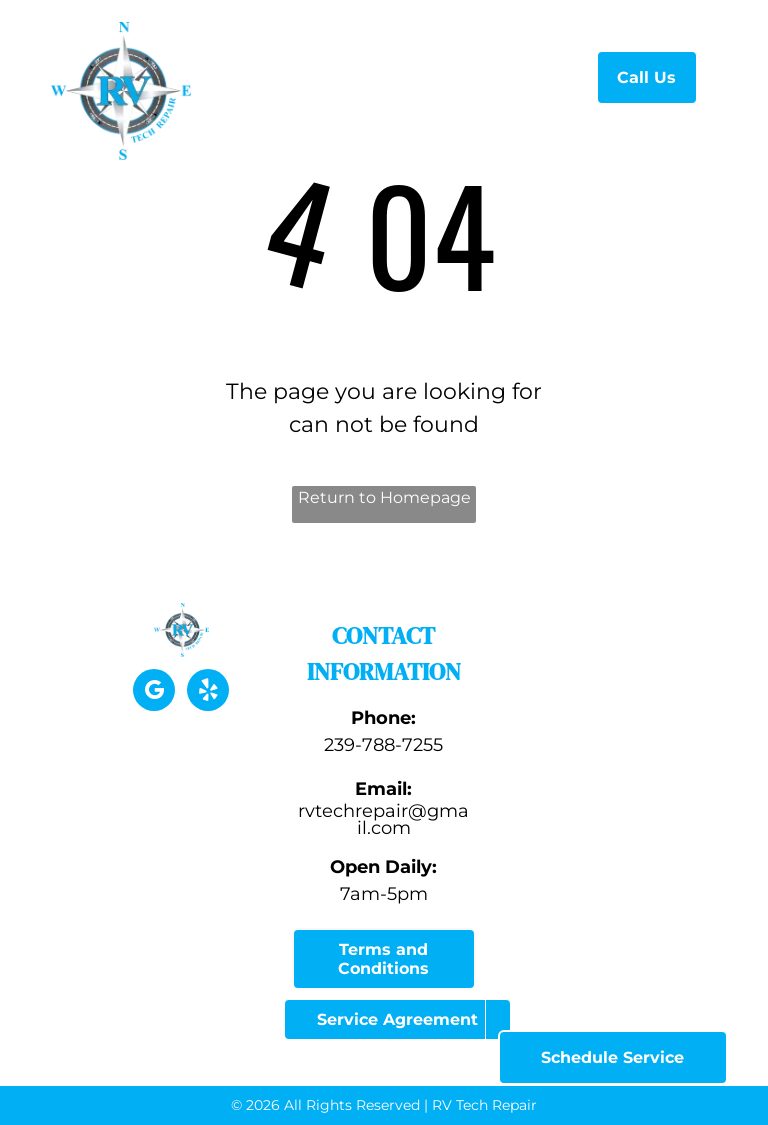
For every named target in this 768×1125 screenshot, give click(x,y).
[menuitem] (338, 74)
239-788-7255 (383, 745)
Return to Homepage (384, 497)
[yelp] (208, 692)
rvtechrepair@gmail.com (383, 819)
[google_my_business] (154, 692)
